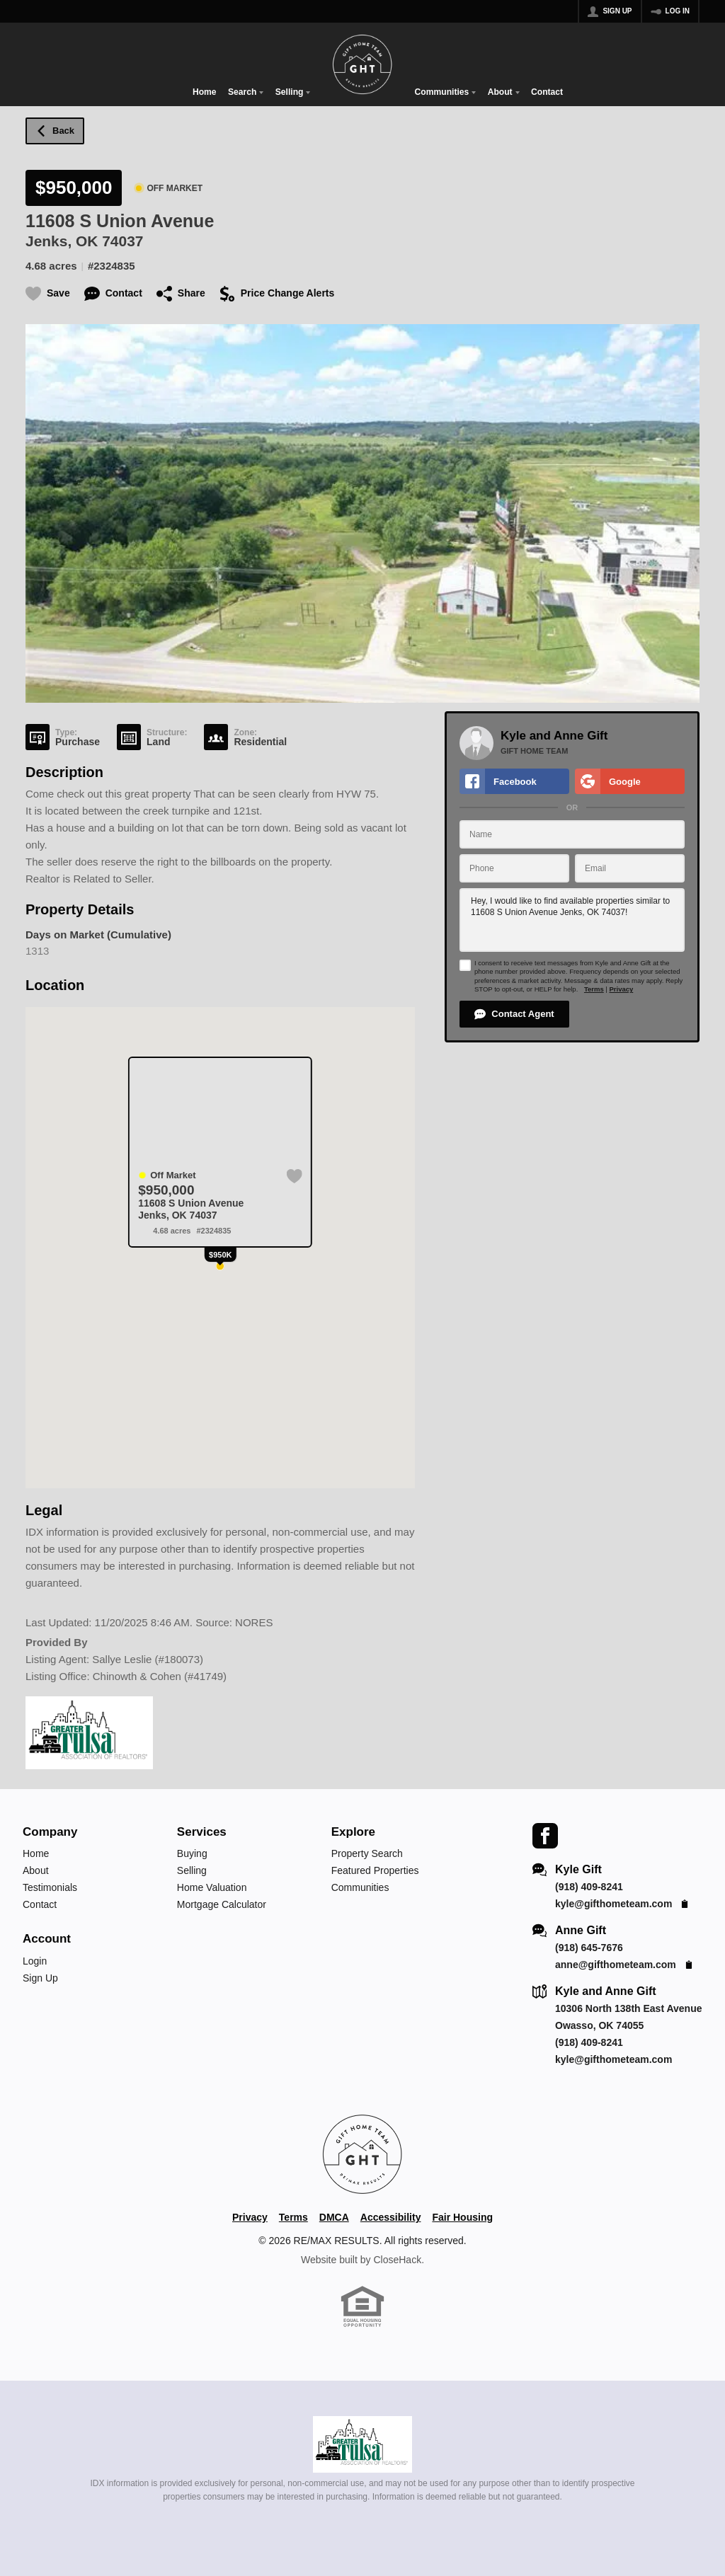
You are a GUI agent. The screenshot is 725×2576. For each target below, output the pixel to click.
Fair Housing (462, 2217)
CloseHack (397, 2259)
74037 (122, 241)
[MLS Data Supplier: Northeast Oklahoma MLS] (362, 2444)
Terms (594, 989)
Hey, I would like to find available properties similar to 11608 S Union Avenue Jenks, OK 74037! (572, 920)
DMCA (334, 2217)
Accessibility (390, 2217)
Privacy (621, 989)
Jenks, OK (61, 241)
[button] (514, 1014)
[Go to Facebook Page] (545, 1834)
